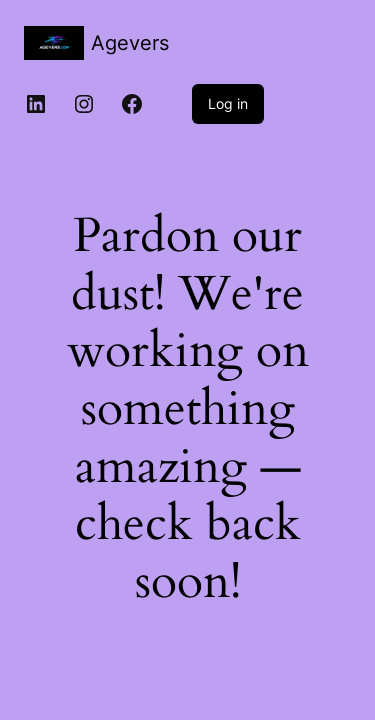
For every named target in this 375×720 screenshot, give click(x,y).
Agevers (130, 43)
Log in (228, 103)
